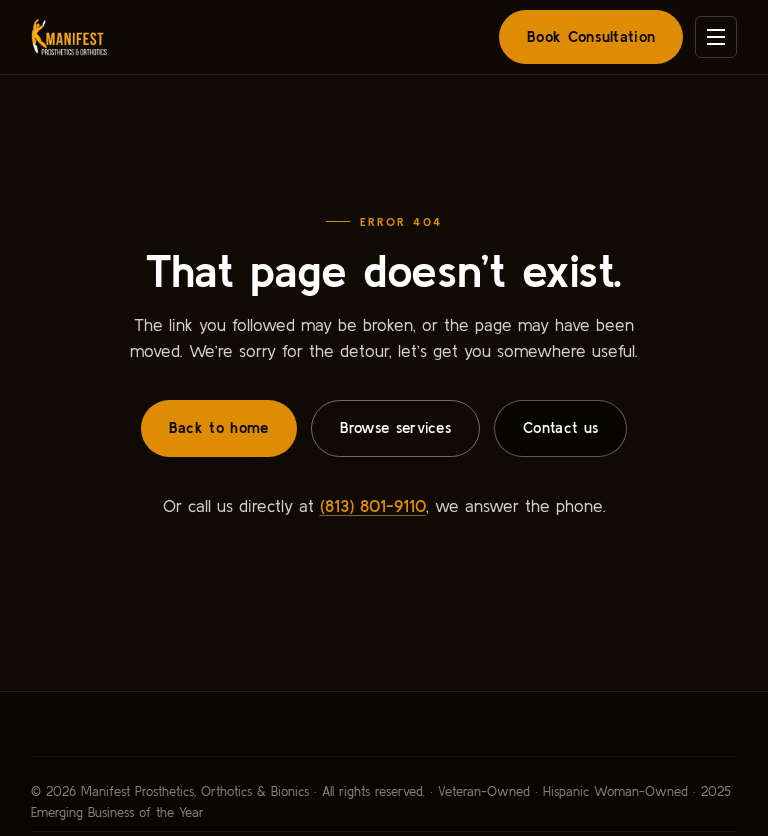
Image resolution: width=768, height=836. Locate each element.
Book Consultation (591, 36)
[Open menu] (716, 37)
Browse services (396, 427)
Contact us (560, 427)
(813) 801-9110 (373, 505)
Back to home (219, 427)
